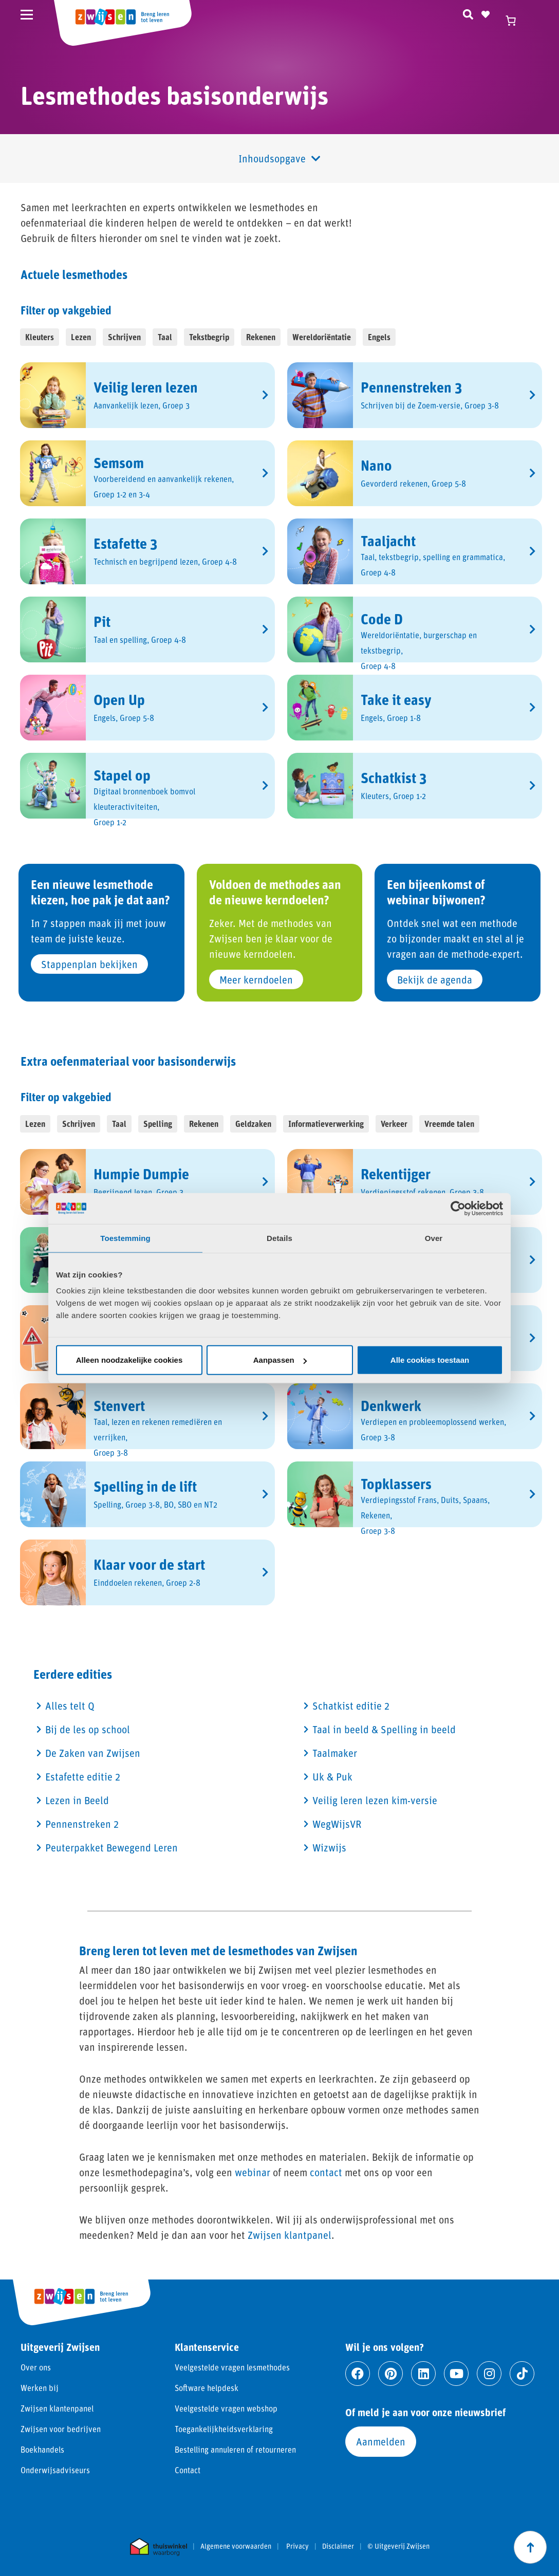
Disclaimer (338, 2546)
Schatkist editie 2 (350, 1705)
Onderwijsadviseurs (55, 2469)
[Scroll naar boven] (530, 2547)
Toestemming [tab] (125, 1237)
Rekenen (260, 336)
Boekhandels (42, 2449)
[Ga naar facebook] (357, 2373)
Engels (379, 336)
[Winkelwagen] (515, 20)
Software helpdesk (206, 2387)
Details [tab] (279, 1237)
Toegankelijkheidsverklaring (224, 2428)
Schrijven (124, 336)
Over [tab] (434, 1237)
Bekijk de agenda (434, 979)
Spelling (157, 1123)
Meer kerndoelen (256, 979)
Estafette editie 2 (82, 1776)
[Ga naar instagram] (489, 2373)
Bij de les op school (87, 1729)
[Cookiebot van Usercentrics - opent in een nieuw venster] (458, 1208)
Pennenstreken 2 (82, 1823)
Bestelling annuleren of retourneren (235, 2449)
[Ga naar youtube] (456, 2373)
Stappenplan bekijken (89, 964)
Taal (165, 336)
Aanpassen (280, 1360)
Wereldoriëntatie (321, 336)
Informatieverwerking (326, 1123)
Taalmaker (334, 1752)
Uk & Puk (332, 1776)
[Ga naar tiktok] (522, 2373)
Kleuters (39, 336)
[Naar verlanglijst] (485, 13)
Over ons (36, 2367)
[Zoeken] (468, 13)
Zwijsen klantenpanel (57, 2408)
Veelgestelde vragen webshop (226, 2408)
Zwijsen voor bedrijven (61, 2428)
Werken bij (40, 2387)
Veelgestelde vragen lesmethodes (232, 2367)
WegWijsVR (336, 1823)
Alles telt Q (70, 1705)
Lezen (81, 336)
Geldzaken (253, 1123)
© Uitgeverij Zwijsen (398, 2546)
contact (326, 2172)
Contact (187, 2469)
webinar (252, 2172)
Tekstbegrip (209, 336)
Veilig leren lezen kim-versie (374, 1800)
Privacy (297, 2546)
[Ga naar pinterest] (390, 2373)
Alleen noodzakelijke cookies (129, 1360)
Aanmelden (380, 2441)
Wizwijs (329, 1847)
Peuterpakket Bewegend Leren (111, 1847)
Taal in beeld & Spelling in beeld (384, 1729)
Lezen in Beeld (77, 1800)
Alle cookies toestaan (429, 1360)
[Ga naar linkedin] (423, 2373)
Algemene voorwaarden (235, 2546)
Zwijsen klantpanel (289, 2234)
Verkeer (394, 1123)
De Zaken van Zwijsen (92, 1752)
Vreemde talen (449, 1123)
